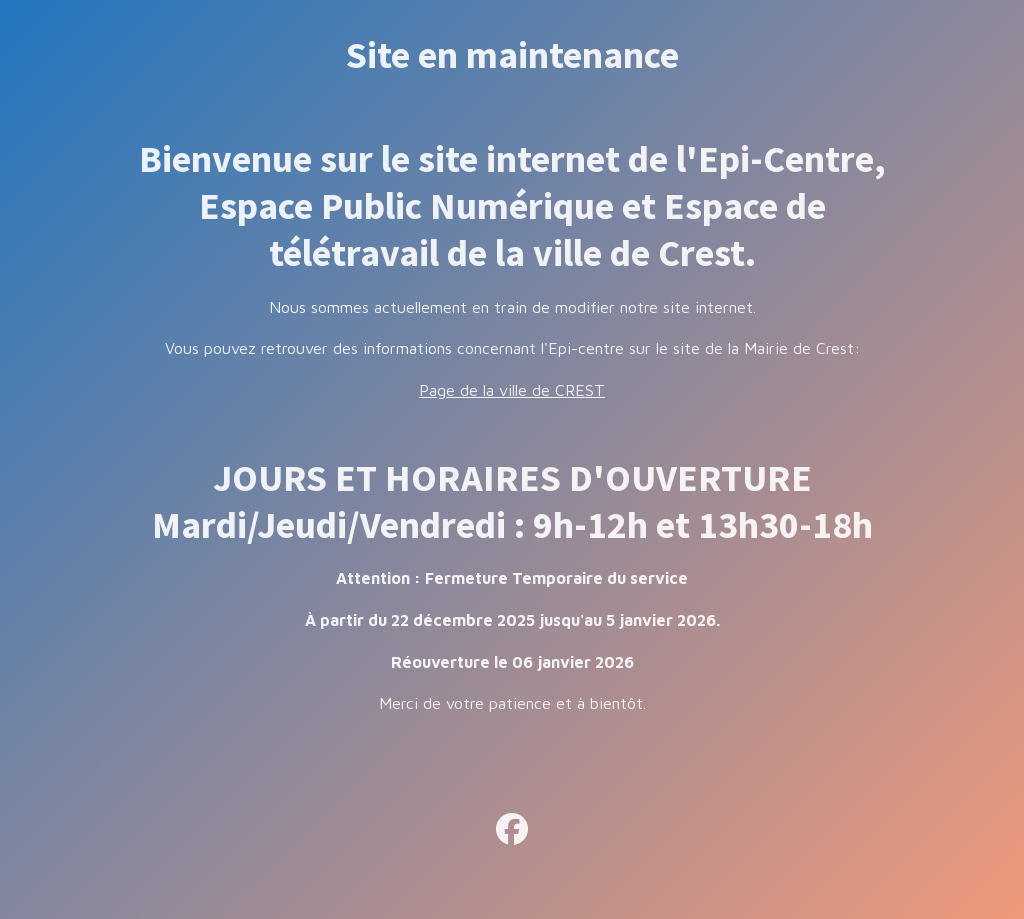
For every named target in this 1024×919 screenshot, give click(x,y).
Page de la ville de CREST (512, 390)
